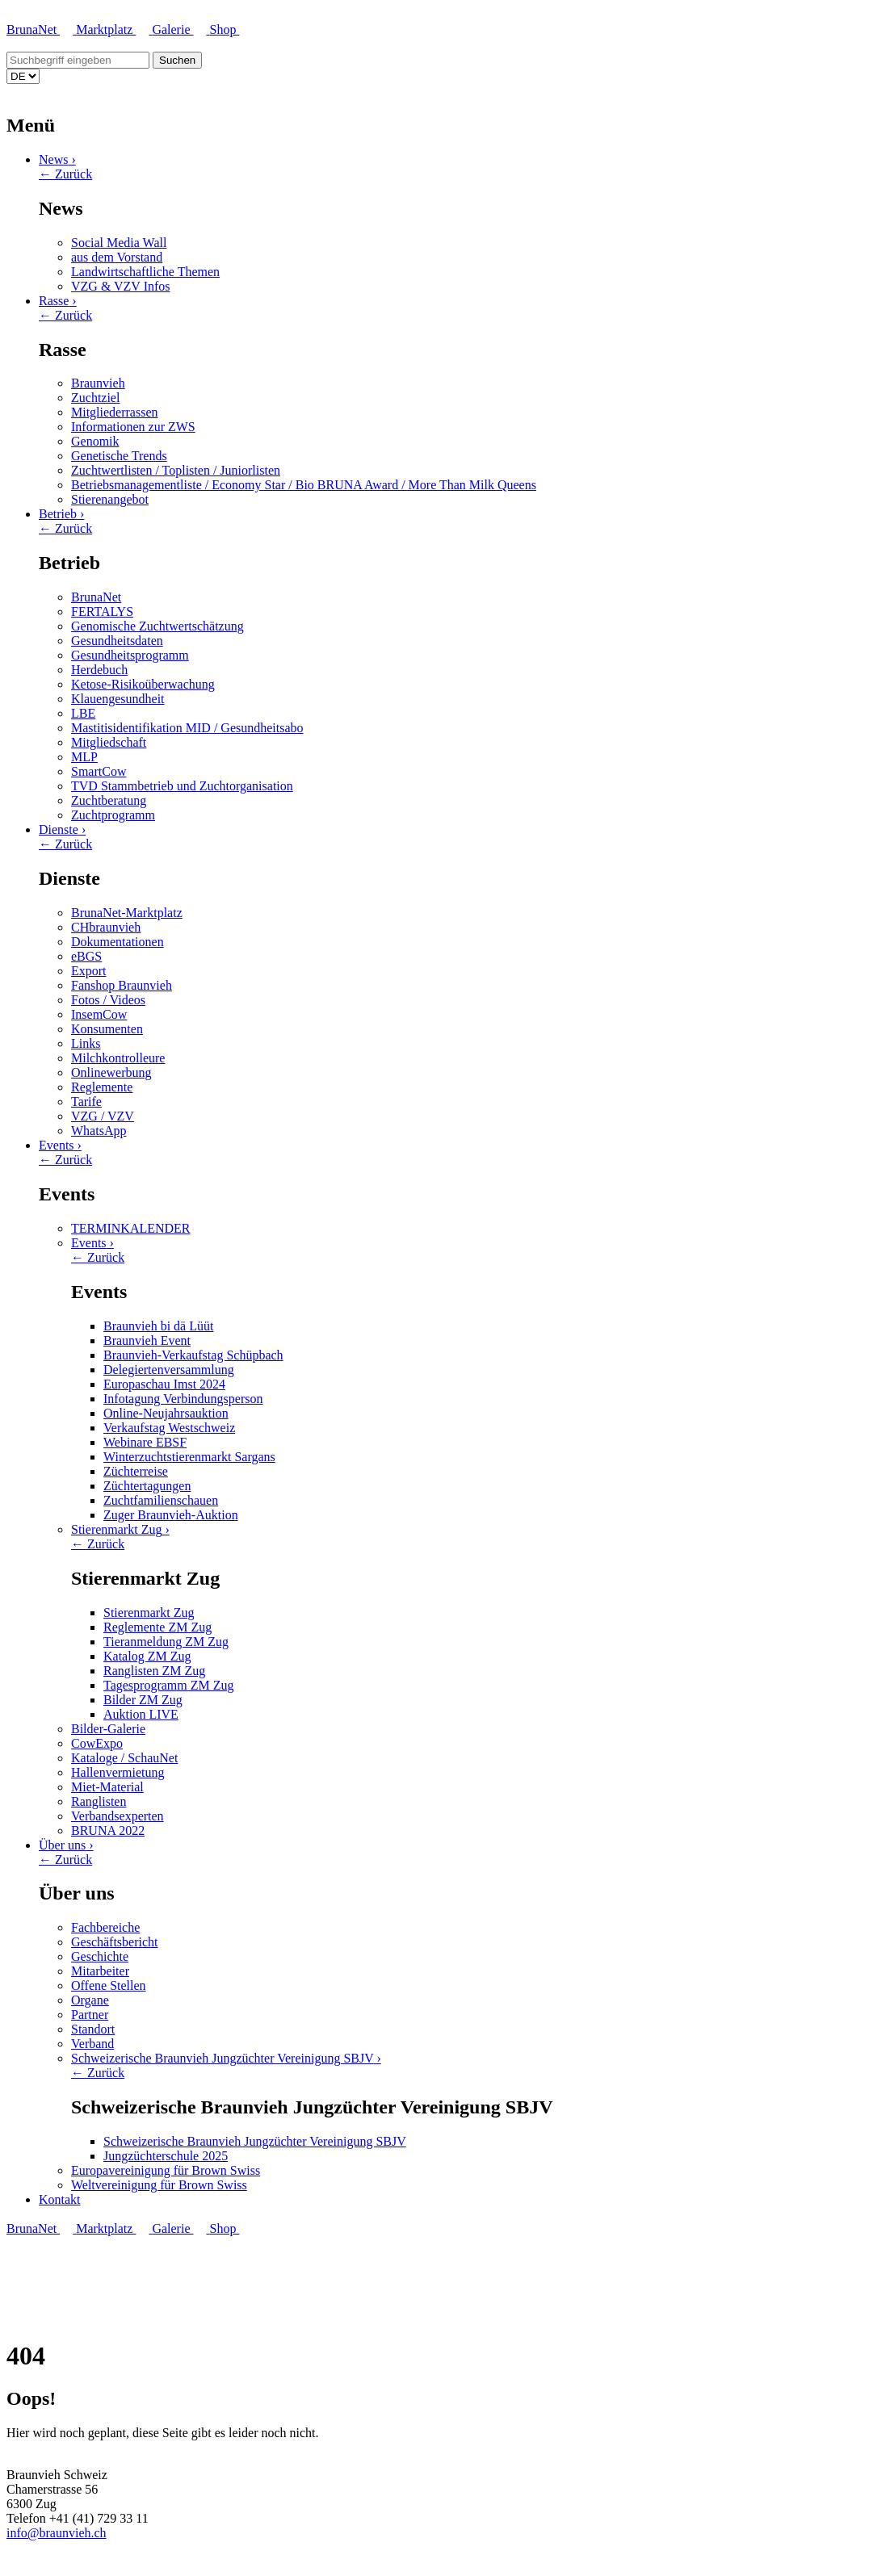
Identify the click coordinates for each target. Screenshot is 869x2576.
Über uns (66, 1845)
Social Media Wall (118, 242)
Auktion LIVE (140, 1714)
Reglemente (101, 1087)
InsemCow (99, 1014)
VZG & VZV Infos (120, 286)
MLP (84, 757)
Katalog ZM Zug (147, 1656)
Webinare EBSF (145, 1442)
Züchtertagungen (147, 1486)
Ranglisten (98, 1801)
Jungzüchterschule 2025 (165, 2156)
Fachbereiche (105, 1927)
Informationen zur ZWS (133, 427)
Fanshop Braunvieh (121, 985)
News (57, 159)
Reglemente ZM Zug (157, 1627)
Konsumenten (107, 1029)
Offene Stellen (108, 1985)
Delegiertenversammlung (168, 1369)
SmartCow (98, 771)
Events (60, 1145)
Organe (90, 2000)
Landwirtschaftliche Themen (145, 272)
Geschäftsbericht (114, 1942)
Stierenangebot (110, 499)
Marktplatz (114, 29)
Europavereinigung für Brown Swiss (165, 2170)
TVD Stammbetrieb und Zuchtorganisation (182, 786)
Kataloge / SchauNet (124, 1758)
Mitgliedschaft (108, 742)
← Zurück (65, 174)
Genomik (95, 441)
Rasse (58, 301)
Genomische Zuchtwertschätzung (157, 626)
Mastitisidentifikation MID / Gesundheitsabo (187, 728)
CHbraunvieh (106, 927)
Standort (93, 2029)
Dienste (62, 829)
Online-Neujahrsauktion (166, 1413)
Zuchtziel (95, 397)
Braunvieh (98, 383)
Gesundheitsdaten (117, 640)
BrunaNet (41, 29)
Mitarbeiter (100, 1971)
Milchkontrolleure (118, 1058)
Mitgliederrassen (114, 412)
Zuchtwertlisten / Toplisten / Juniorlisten (175, 470)
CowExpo (97, 1743)
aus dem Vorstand (116, 257)
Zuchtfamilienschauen (160, 1500)
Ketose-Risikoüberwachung (143, 684)
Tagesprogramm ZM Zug (168, 1685)
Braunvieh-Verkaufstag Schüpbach (193, 1355)
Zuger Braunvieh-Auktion (170, 1515)
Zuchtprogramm (113, 815)
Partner (89, 2014)
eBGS (86, 956)
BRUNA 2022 (108, 1830)
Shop (230, 29)
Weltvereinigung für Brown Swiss (159, 2185)
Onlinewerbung (111, 1072)
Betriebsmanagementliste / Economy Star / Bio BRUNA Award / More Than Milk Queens (303, 485)
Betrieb (61, 514)
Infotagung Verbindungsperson (182, 1398)
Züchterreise (135, 1471)
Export (89, 971)
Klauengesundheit (118, 699)
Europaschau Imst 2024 (164, 1384)
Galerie (180, 29)
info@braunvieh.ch (56, 2533)
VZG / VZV (102, 1116)
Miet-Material (107, 1787)
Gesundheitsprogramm (130, 655)
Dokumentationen (117, 942)
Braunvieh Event (147, 1340)
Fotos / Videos (108, 1000)
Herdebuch (99, 669)
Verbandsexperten (117, 1816)
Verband (92, 2043)
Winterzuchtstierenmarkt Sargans (189, 1457)
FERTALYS (102, 611)
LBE (83, 713)
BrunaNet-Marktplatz (127, 912)
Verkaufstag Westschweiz (169, 1428)
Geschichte (99, 1956)
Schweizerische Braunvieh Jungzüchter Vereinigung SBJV (226, 2058)
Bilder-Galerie (108, 1729)
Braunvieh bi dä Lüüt (158, 1326)
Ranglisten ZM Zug (154, 1671)
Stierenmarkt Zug (120, 1529)
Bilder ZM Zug (143, 1700)
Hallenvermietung (118, 1772)
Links (85, 1043)
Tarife (86, 1101)
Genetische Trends (119, 456)
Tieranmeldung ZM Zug (166, 1641)
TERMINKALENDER (131, 1228)
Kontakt (60, 2199)
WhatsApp (98, 1130)
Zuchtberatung (108, 800)
